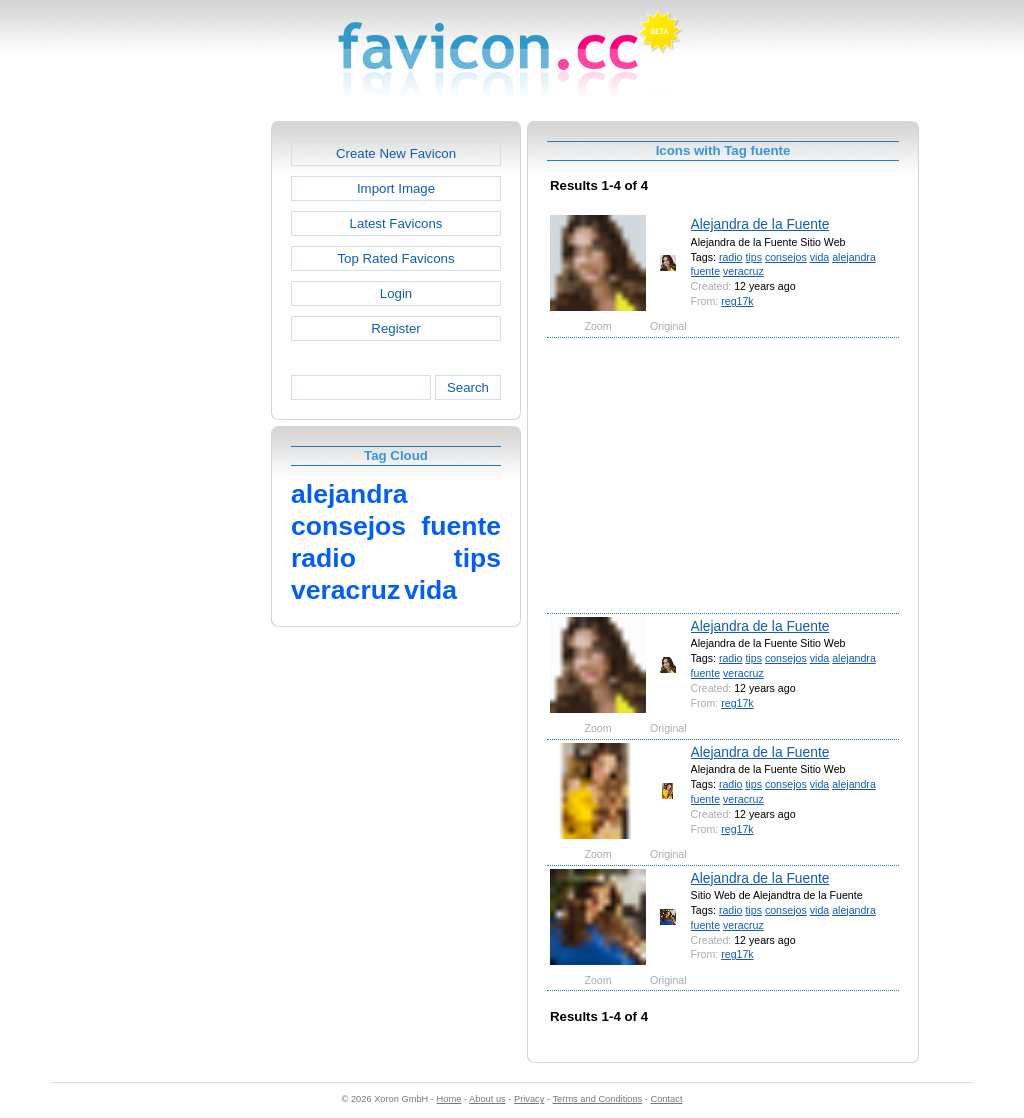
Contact (667, 1099)
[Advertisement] (185, 421)
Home (449, 1099)
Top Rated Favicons (395, 258)
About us (487, 1099)
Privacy (529, 1099)
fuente (706, 271)
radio (731, 257)
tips (753, 257)
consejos (786, 257)
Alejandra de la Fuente (760, 224)
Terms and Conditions (597, 1099)
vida (819, 257)
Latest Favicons (396, 223)
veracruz (743, 271)
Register (395, 328)
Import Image (396, 188)
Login (396, 293)
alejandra (854, 257)
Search (468, 387)
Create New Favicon (396, 153)
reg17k (737, 301)
